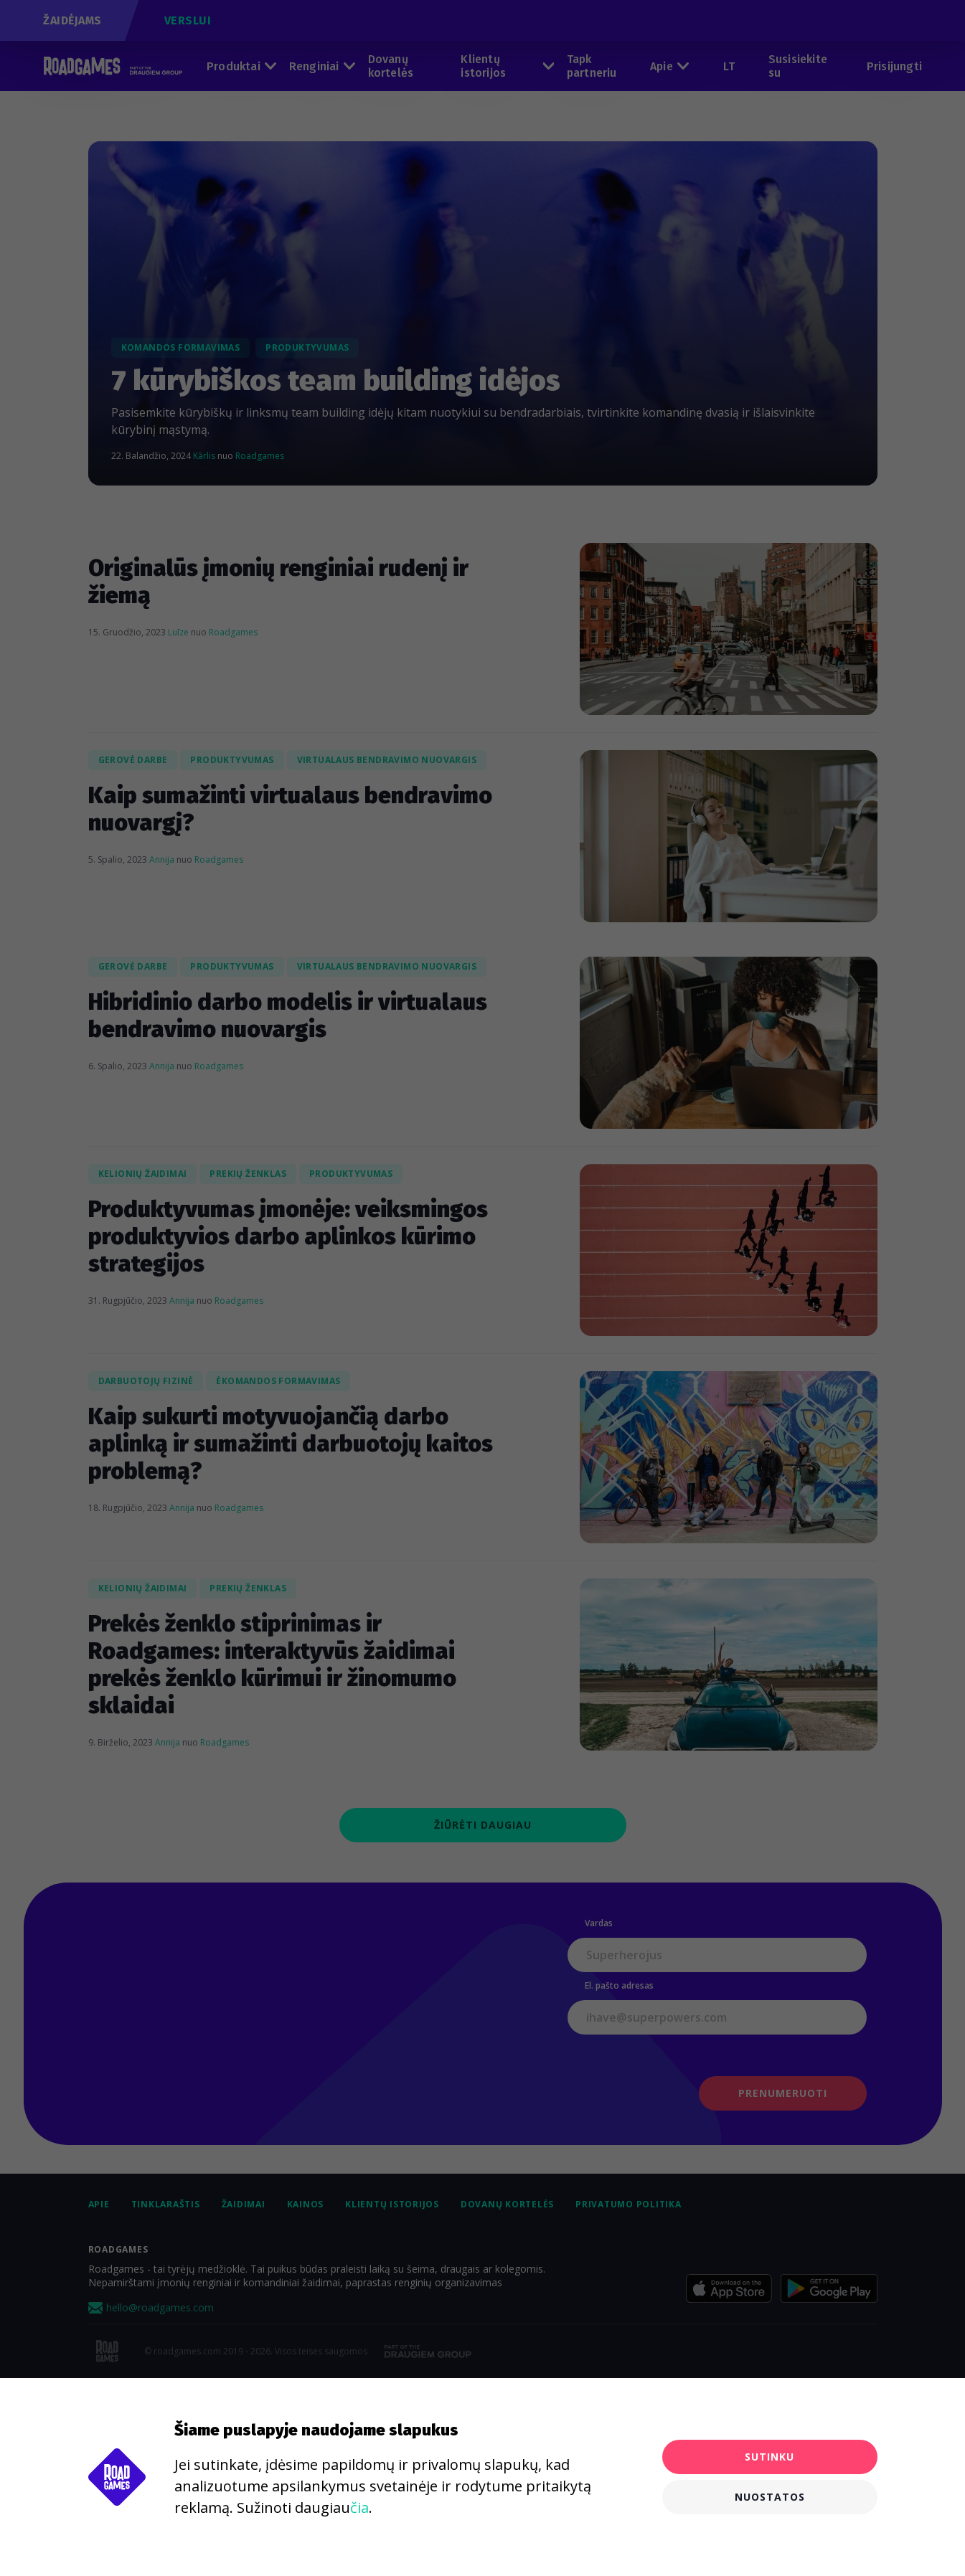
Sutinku (769, 2456)
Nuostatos (770, 2497)
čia (359, 2507)
